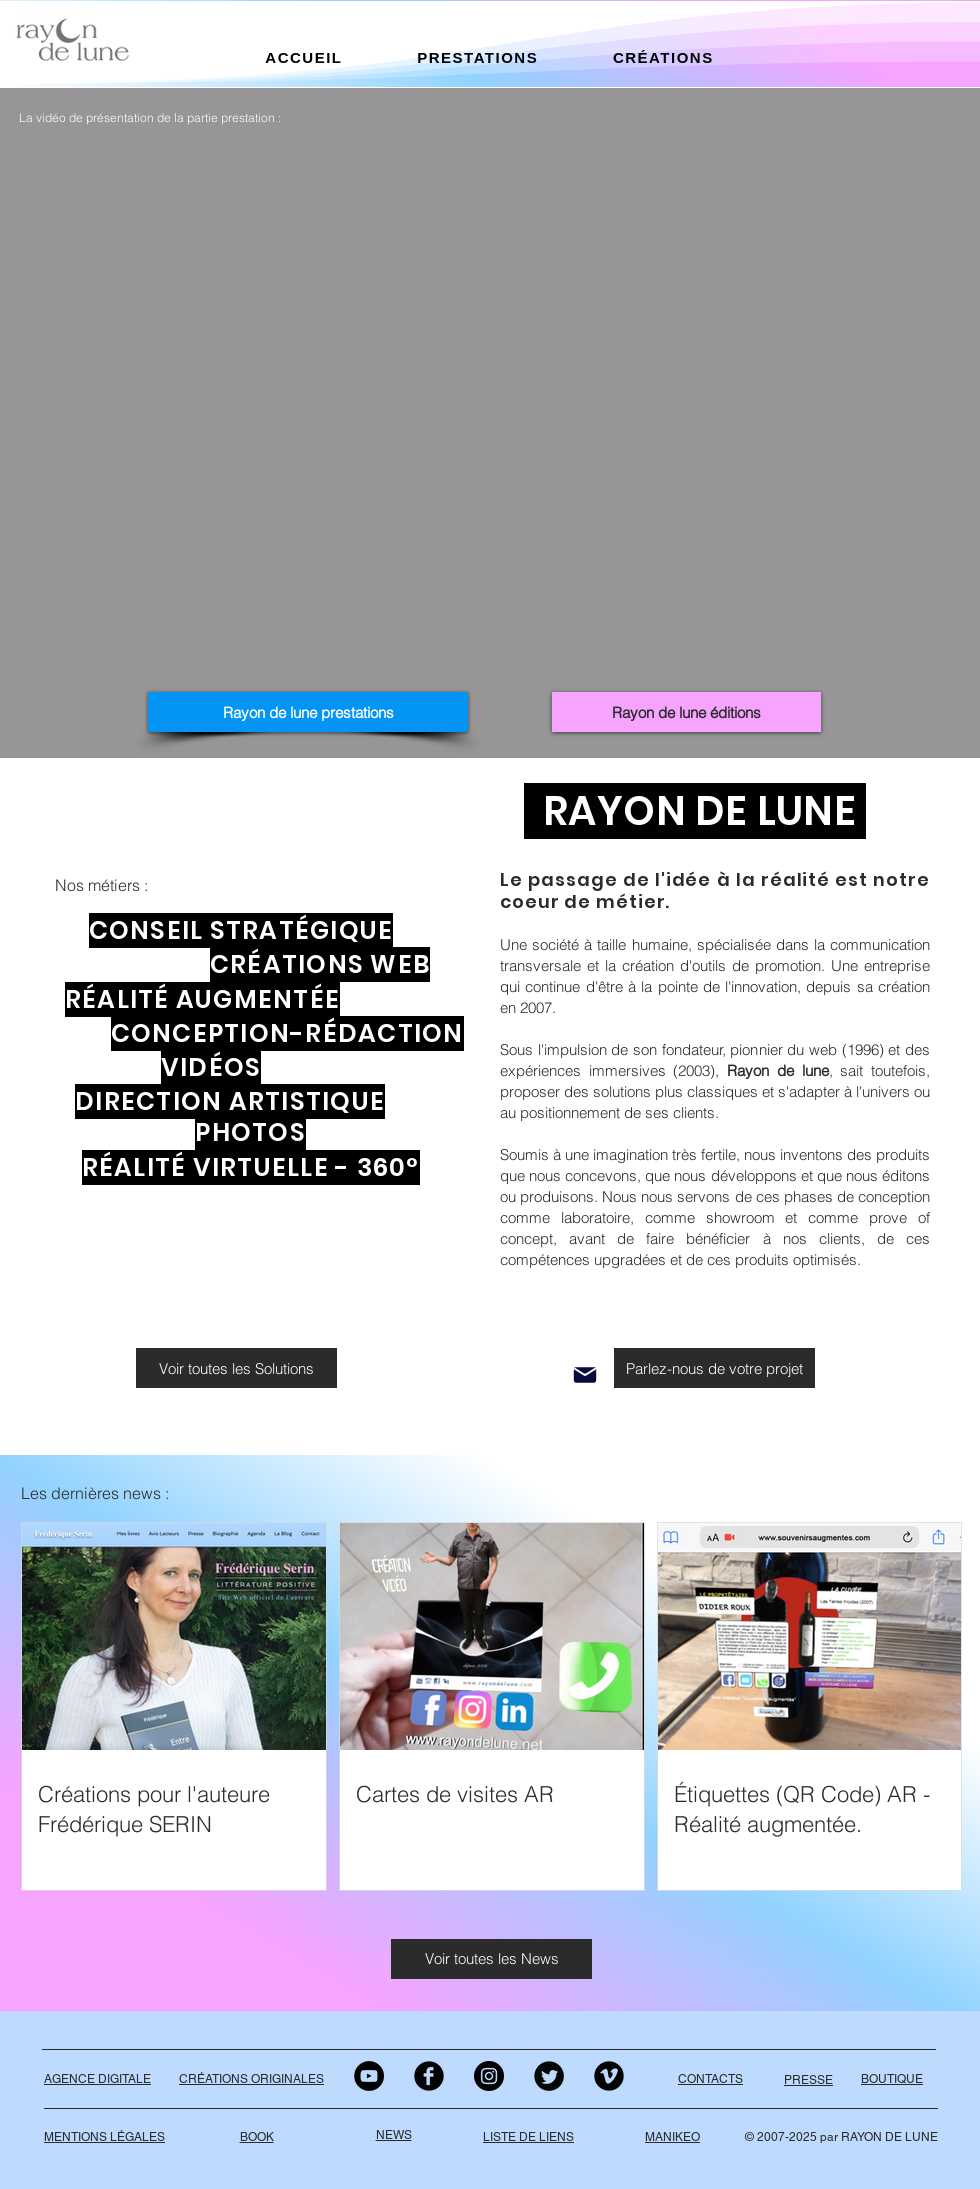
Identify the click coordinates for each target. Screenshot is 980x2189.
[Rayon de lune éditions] (686, 712)
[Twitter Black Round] (549, 2076)
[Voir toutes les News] (491, 1959)
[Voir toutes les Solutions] (236, 1368)
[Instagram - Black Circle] (489, 2076)
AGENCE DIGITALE (97, 2079)
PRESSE (808, 2080)
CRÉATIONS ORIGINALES (251, 2079)
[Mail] (585, 1375)
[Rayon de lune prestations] (308, 712)
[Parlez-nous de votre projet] (714, 1368)
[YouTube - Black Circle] (369, 2076)
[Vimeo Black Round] (609, 2076)
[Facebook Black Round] (429, 2076)
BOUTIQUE (892, 2079)
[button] (304, 57)
